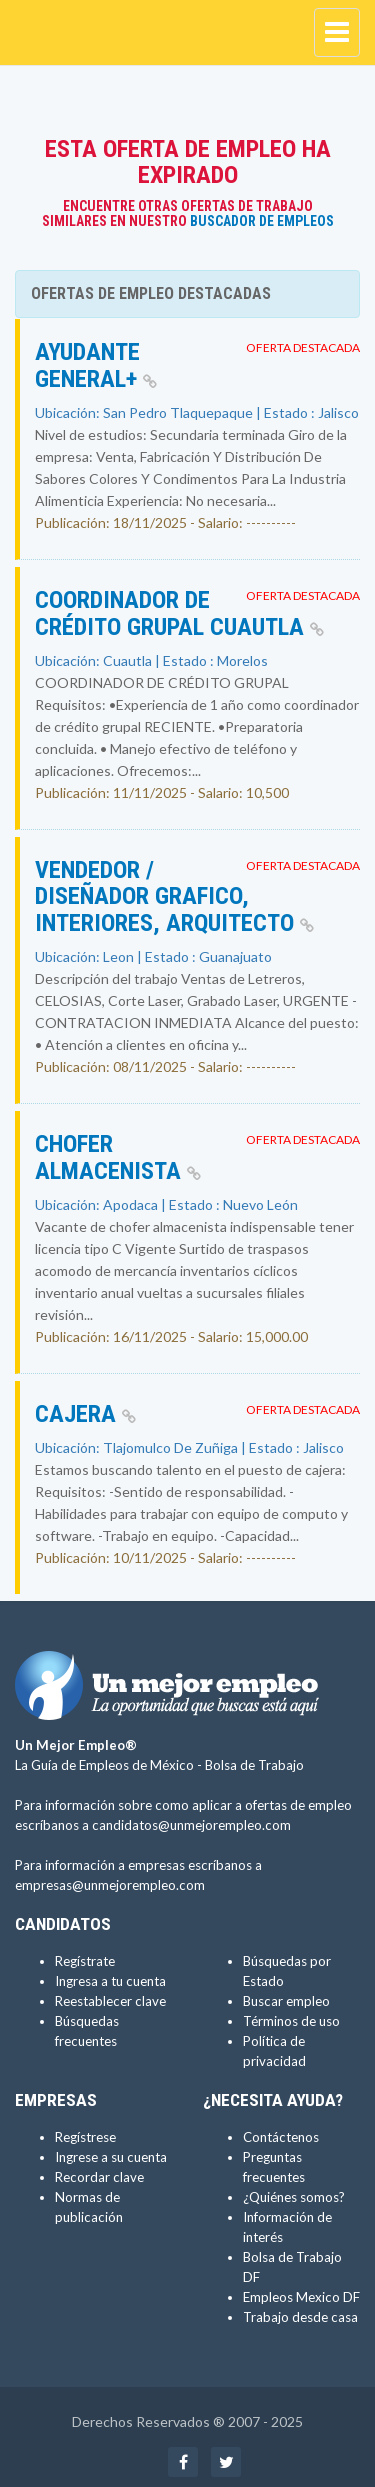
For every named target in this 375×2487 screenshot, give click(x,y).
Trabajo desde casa (300, 2317)
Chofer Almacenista (118, 1157)
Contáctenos (281, 2137)
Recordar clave (99, 2177)
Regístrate (85, 1961)
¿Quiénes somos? (294, 2197)
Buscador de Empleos (262, 221)
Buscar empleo (286, 2001)
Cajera (85, 1414)
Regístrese (85, 2137)
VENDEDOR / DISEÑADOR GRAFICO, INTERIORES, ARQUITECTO (174, 896)
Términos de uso (291, 2021)
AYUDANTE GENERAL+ (96, 365)
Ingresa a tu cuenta (110, 1981)
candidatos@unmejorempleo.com (191, 1825)
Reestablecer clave (110, 2001)
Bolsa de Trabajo (254, 1765)
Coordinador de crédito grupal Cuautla (179, 613)
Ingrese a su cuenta (111, 2157)
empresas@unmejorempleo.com (110, 1885)
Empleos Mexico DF (301, 2297)
